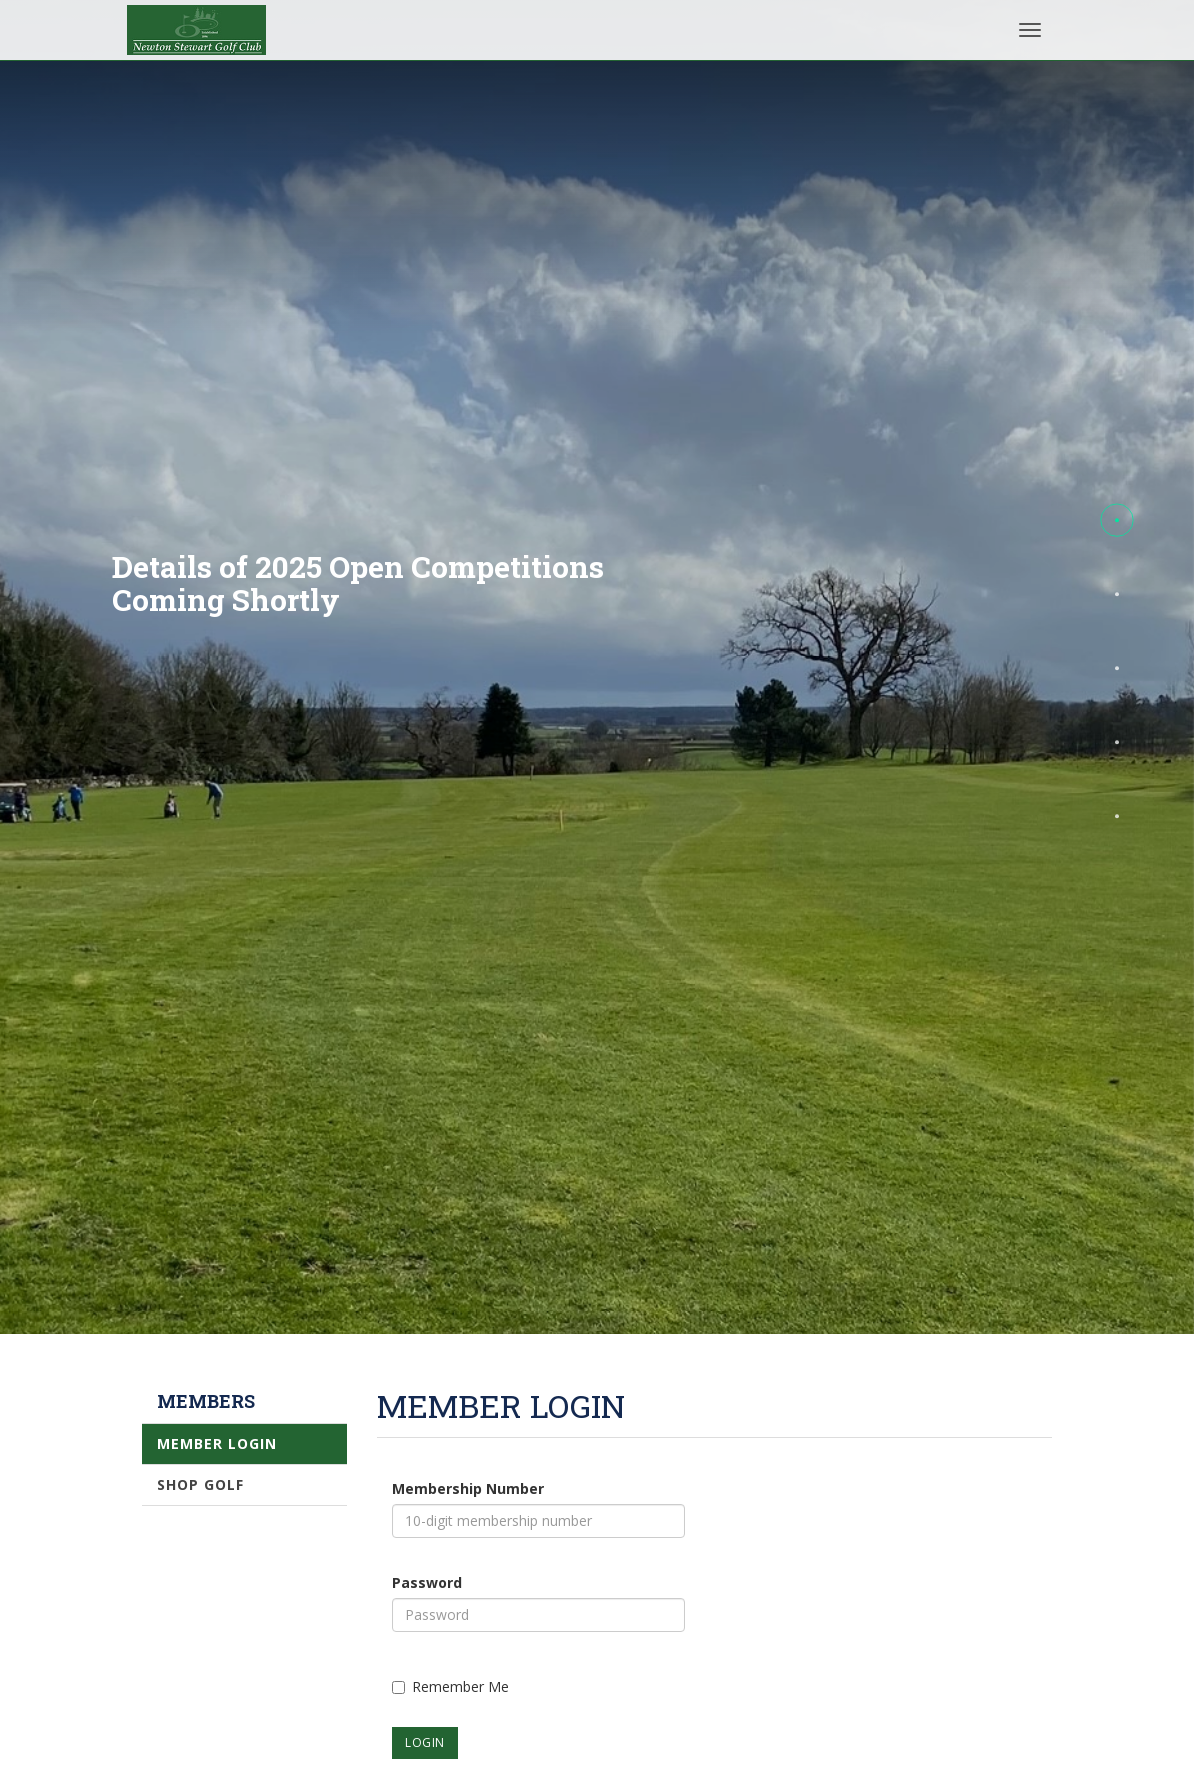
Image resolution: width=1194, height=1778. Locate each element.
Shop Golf (200, 1484)
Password (427, 1582)
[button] (1117, 520)
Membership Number (468, 1488)
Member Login (217, 1443)
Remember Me (450, 1686)
